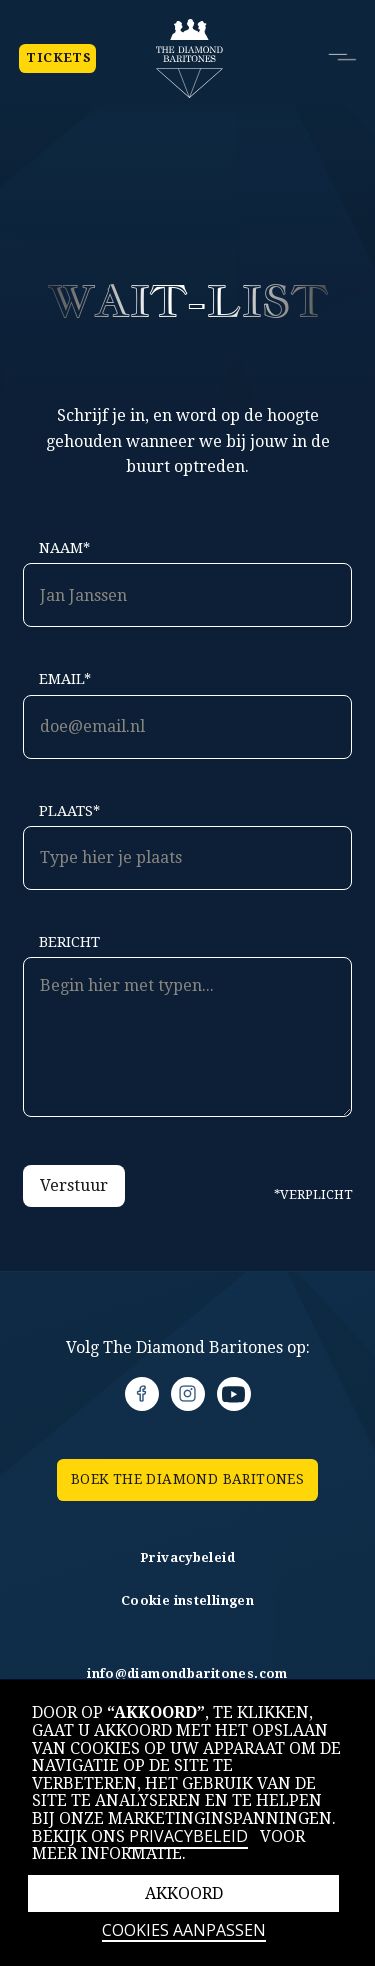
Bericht (69, 942)
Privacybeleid (188, 1836)
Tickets (57, 58)
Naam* (64, 548)
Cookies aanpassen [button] (184, 1931)
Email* (65, 679)
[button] (339, 57)
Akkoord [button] (184, 1893)
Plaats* (69, 811)
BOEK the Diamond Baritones (188, 1479)
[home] (189, 58)
